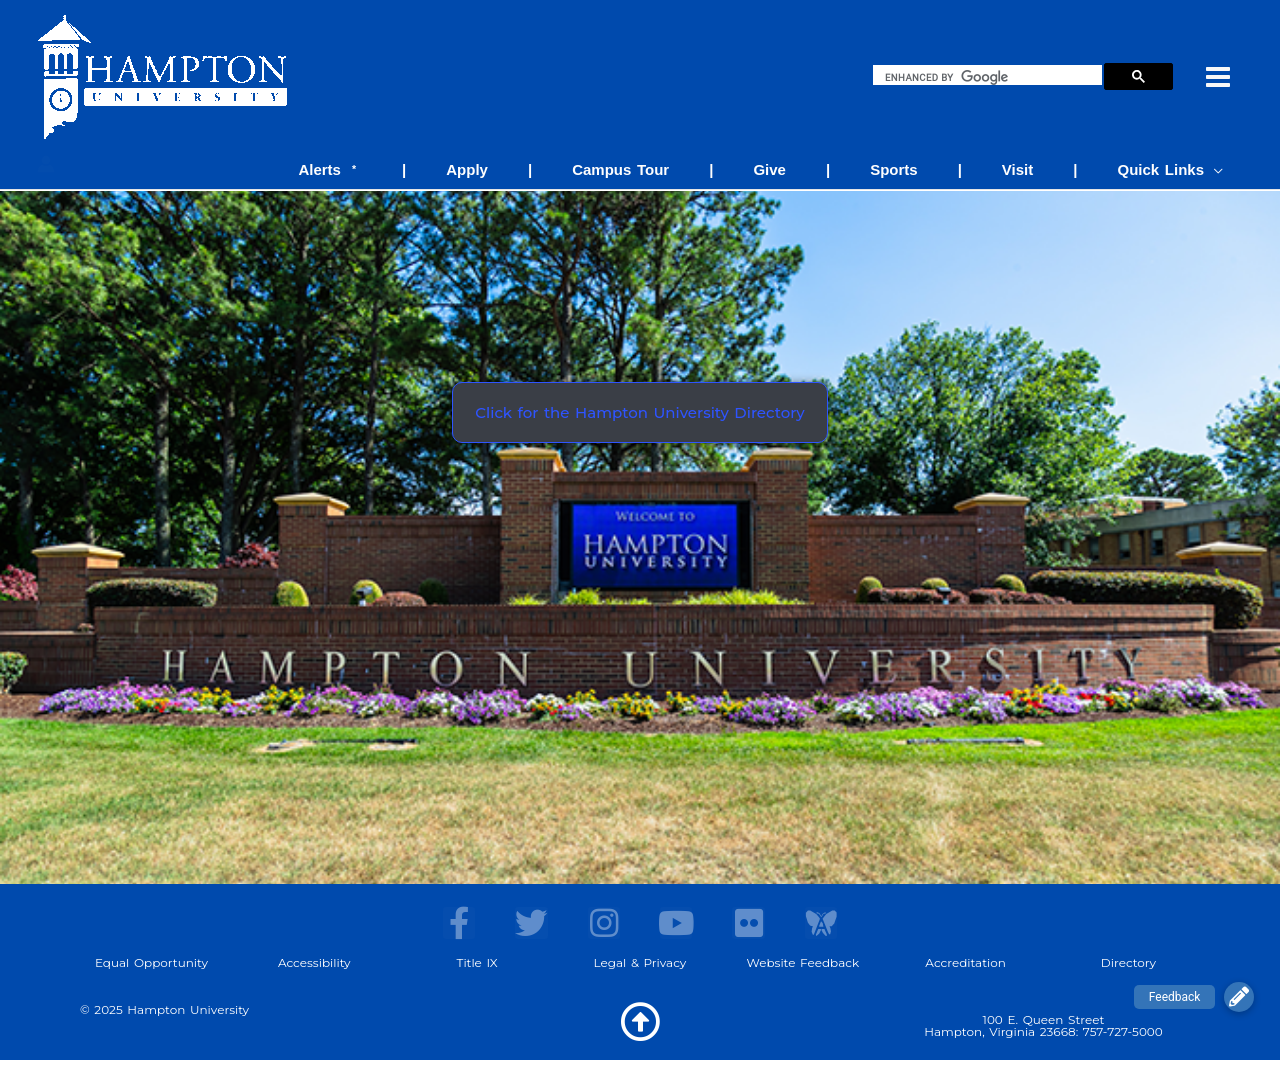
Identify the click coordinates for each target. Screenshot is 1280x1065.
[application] (1218, 169)
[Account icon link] (46, 164)
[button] (1239, 997)
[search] (991, 77)
